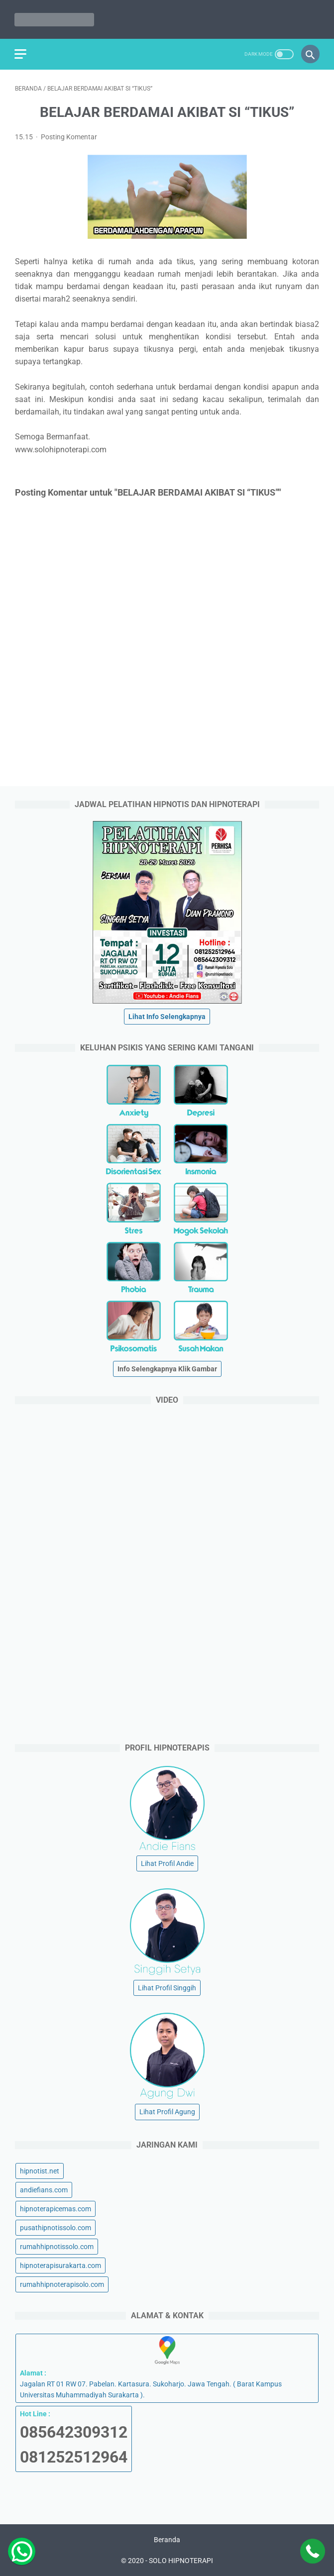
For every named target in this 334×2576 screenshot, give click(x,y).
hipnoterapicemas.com (55, 2208)
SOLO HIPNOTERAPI (181, 2561)
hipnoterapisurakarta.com (60, 2265)
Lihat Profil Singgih (167, 1988)
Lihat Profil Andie (167, 1863)
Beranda (167, 2540)
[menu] (21, 53)
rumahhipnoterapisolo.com (62, 2284)
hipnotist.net (39, 2170)
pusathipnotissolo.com (55, 2227)
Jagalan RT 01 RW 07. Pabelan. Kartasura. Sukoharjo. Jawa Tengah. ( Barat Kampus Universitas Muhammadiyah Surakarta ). (167, 2367)
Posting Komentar (69, 136)
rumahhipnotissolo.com (57, 2246)
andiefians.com (44, 2189)
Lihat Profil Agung (167, 2112)
